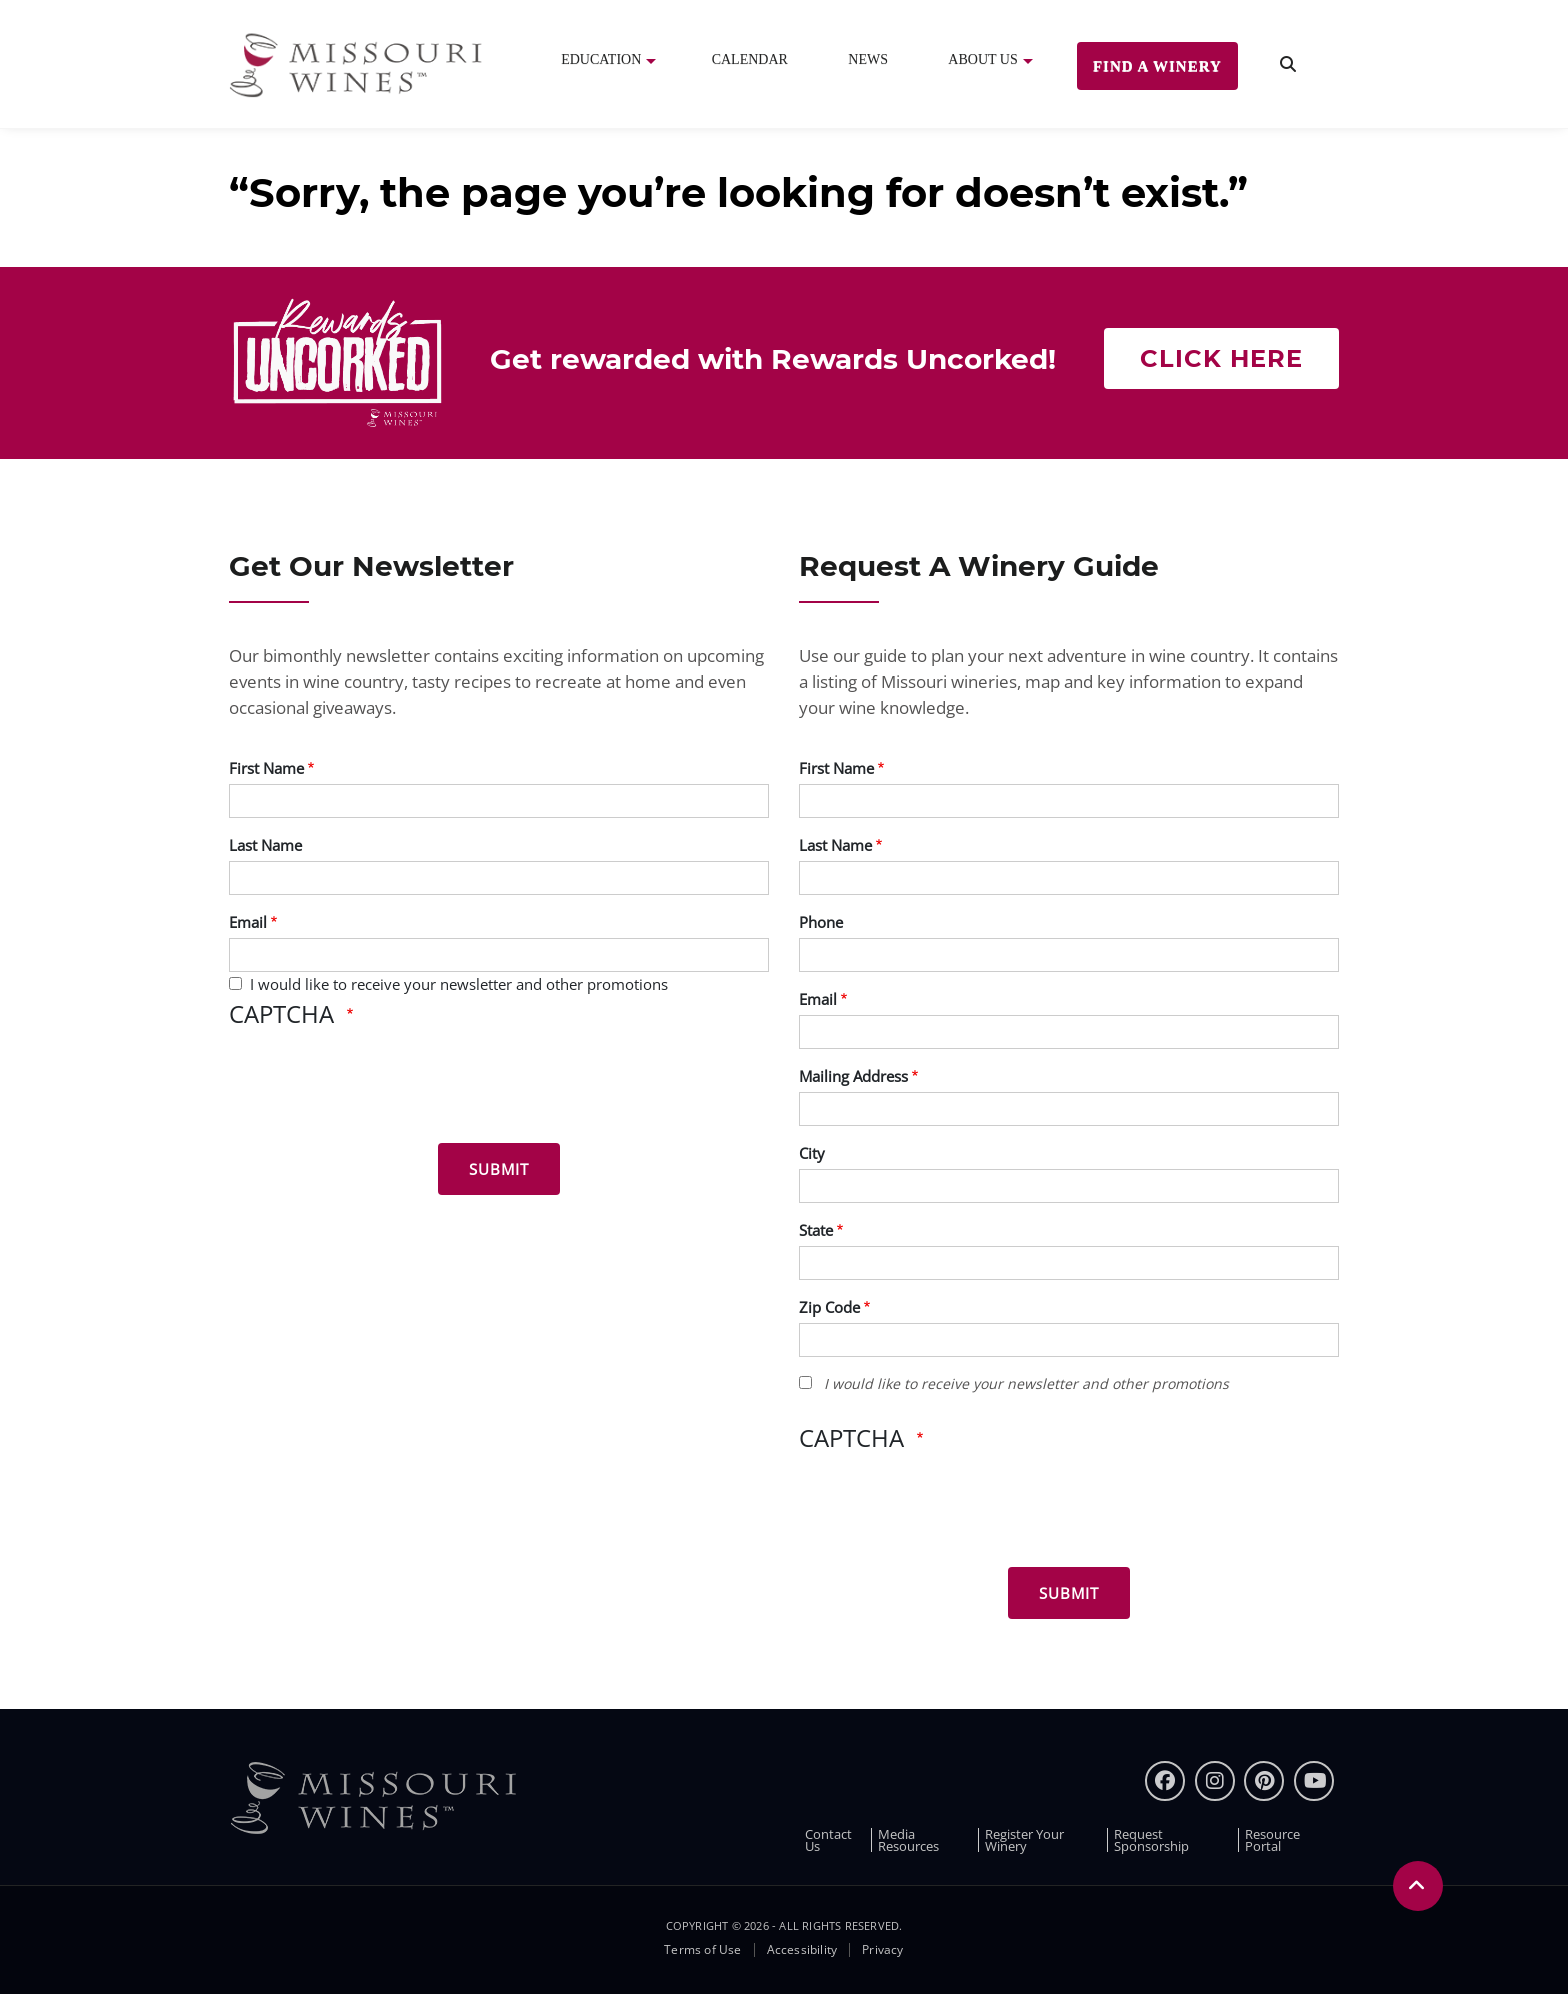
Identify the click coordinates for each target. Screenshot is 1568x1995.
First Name (266, 768)
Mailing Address (853, 1076)
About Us (982, 59)
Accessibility (802, 1950)
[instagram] (1215, 1781)
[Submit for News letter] (499, 1169)
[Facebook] (1165, 1781)
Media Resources (908, 1840)
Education (601, 59)
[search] (1288, 64)
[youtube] (1314, 1781)
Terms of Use (702, 1950)
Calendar (750, 59)
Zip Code (829, 1307)
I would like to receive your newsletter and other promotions (459, 984)
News (868, 59)
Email (248, 922)
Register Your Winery (1024, 1840)
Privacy (882, 1950)
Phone (821, 922)
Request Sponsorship (1151, 1840)
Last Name (265, 845)
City (812, 1153)
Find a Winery (1157, 66)
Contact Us (828, 1840)
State (816, 1230)
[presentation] (381, 1089)
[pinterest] (1264, 1781)
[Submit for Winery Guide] (1069, 1593)
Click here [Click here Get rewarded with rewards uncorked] (1221, 358)
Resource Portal (1272, 1840)
